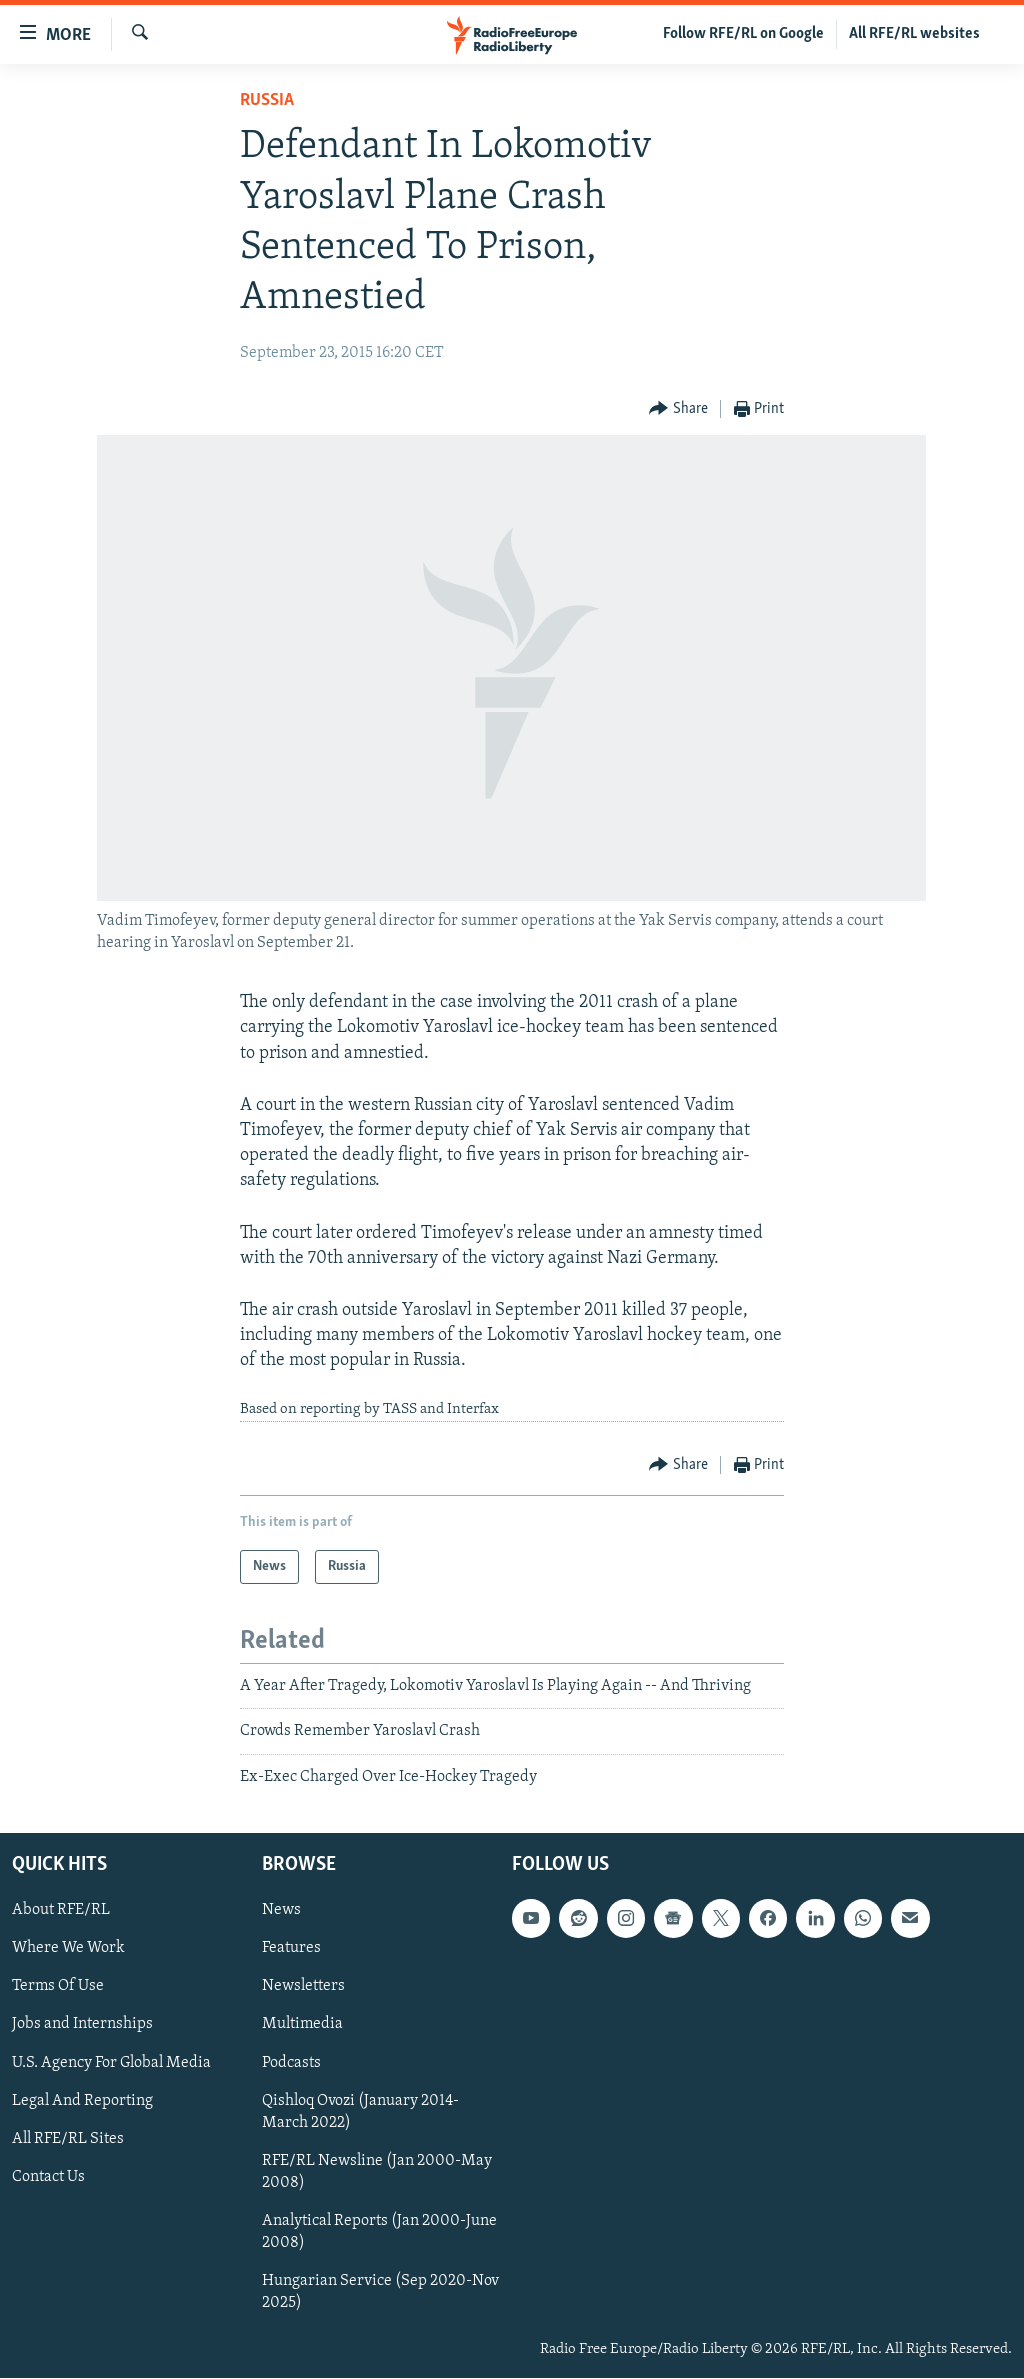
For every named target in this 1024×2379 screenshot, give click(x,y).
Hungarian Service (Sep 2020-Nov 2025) (380, 2292)
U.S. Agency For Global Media (111, 2063)
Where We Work (68, 1948)
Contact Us (48, 2177)
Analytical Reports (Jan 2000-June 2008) (379, 2232)
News (281, 1910)
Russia (267, 100)
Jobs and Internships (82, 2025)
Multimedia (302, 2025)
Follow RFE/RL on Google (743, 34)
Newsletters (303, 1987)
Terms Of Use (58, 1987)
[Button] (678, 409)
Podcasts (291, 2063)
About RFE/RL (61, 1910)
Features (291, 1948)
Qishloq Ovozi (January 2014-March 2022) (360, 2112)
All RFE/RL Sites (68, 2139)
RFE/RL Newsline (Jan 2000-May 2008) (377, 2172)
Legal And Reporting (82, 2101)
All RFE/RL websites (914, 34)
